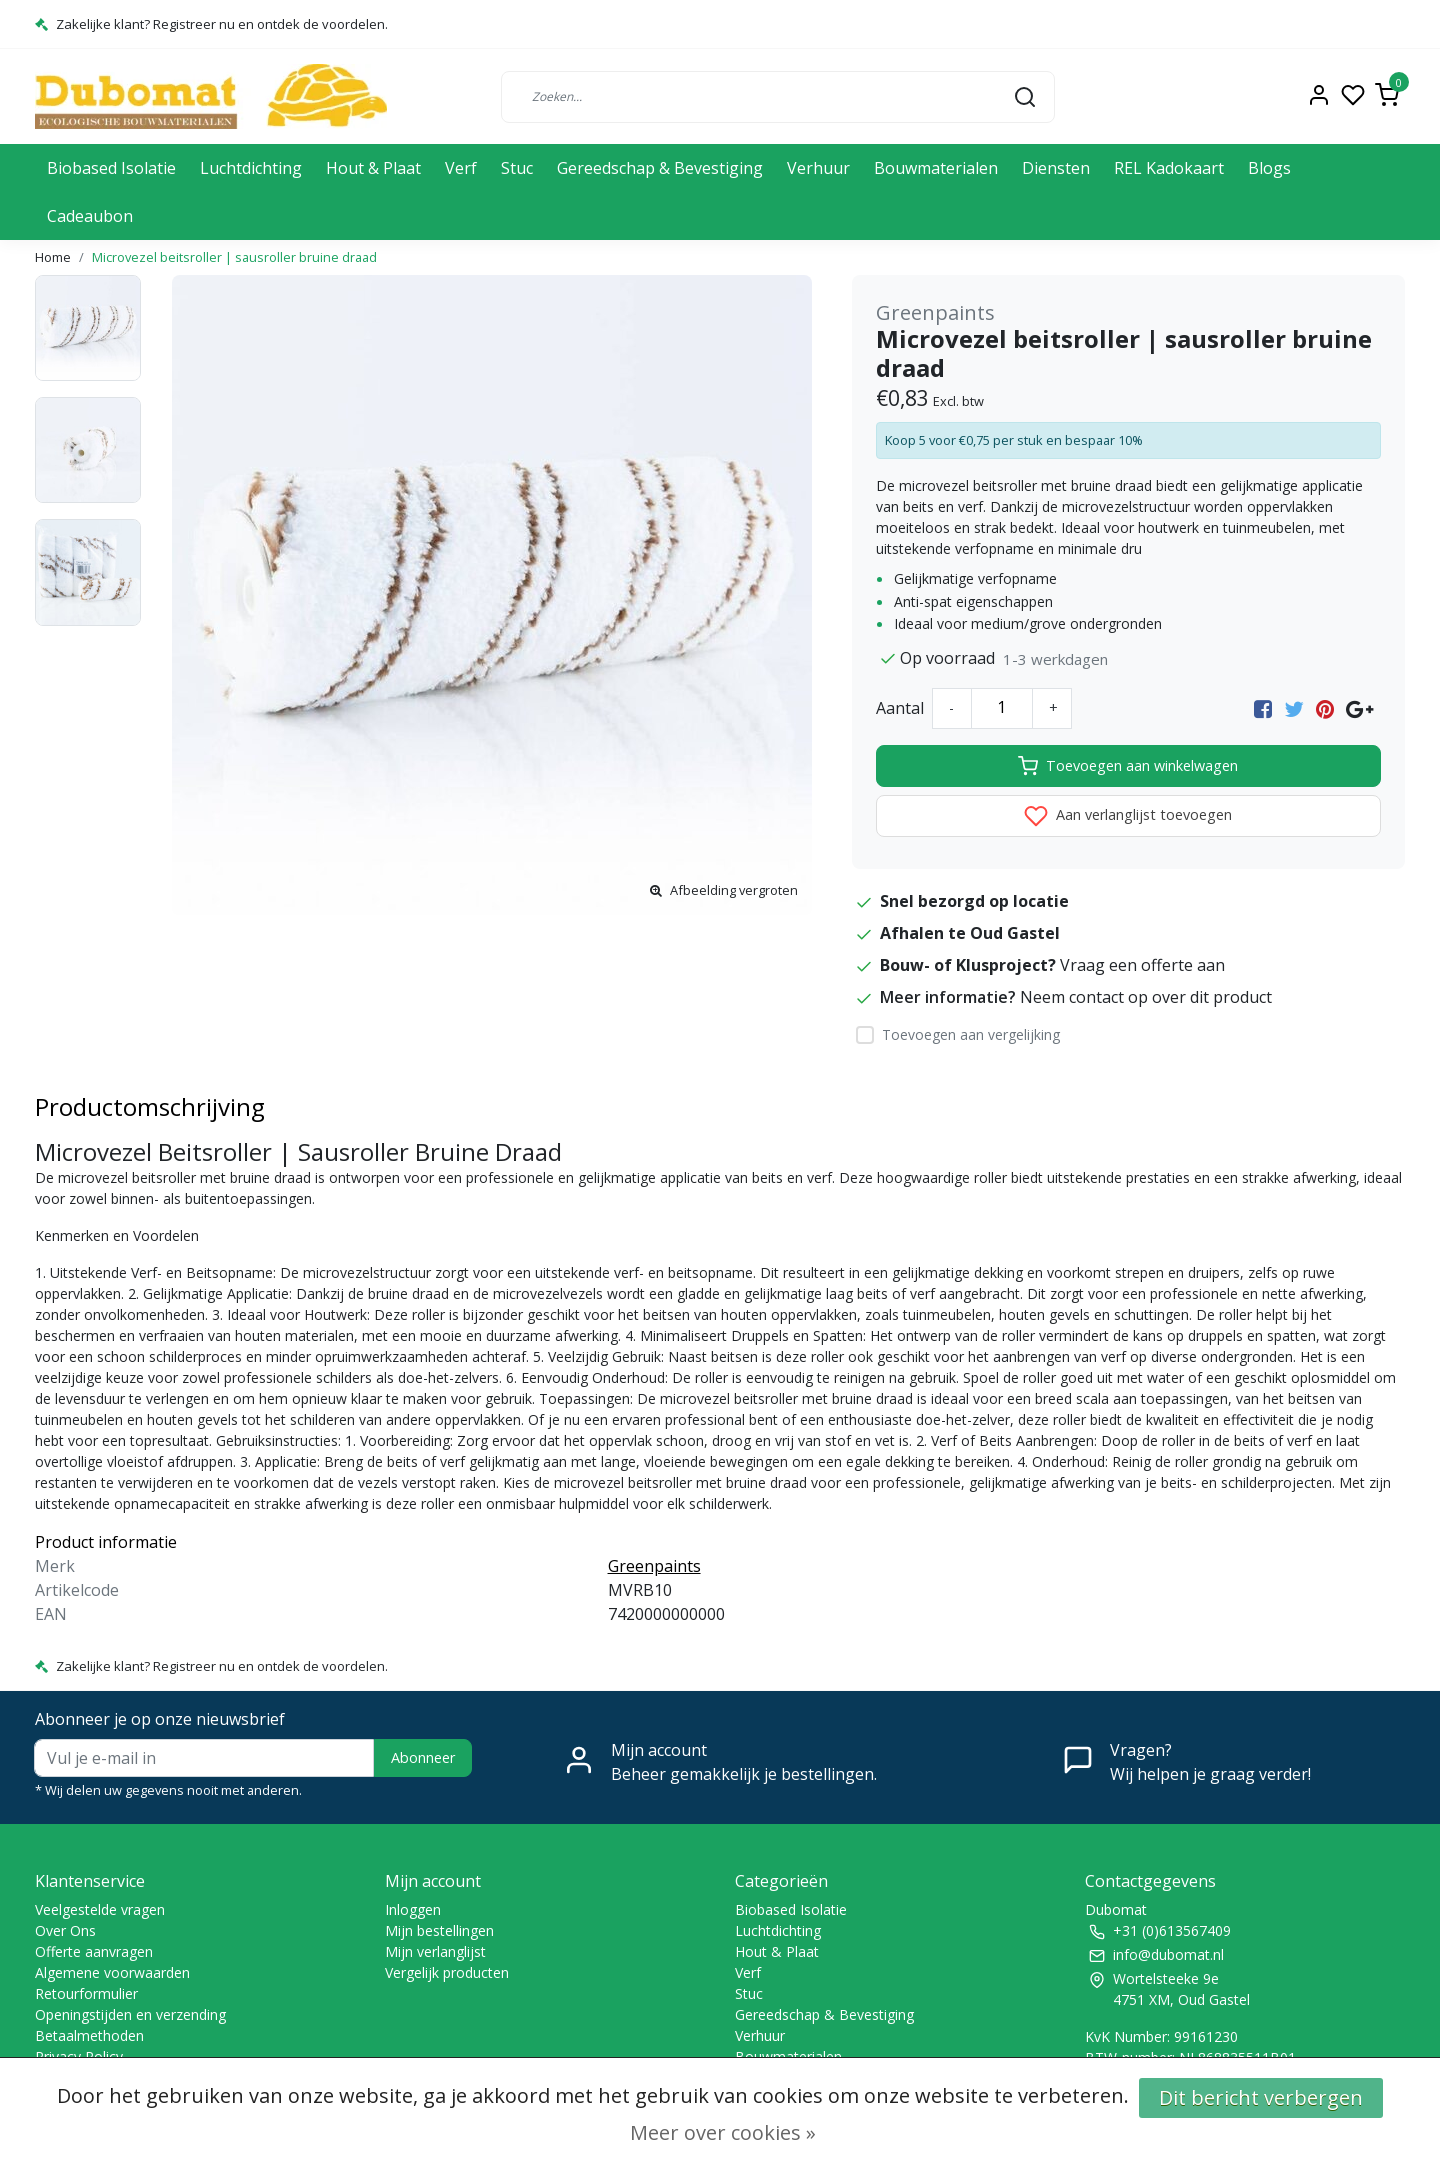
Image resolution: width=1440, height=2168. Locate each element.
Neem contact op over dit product (1146, 997)
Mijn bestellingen (439, 1930)
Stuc (517, 168)
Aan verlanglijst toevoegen (1128, 816)
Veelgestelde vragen (100, 1909)
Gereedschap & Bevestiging (660, 168)
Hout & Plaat (373, 168)
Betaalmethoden (89, 2035)
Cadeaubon (90, 216)
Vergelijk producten (447, 1972)
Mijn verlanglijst (435, 1951)
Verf (461, 168)
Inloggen (413, 1909)
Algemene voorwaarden (112, 1972)
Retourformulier (86, 1993)
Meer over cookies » (723, 2132)
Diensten (1056, 168)
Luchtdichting (251, 168)
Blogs (1269, 168)
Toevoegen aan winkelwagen (1128, 766)
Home (53, 257)
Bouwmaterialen (936, 168)
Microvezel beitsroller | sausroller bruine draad (234, 257)
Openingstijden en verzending (130, 2014)
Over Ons (65, 1930)
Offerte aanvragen (94, 1951)
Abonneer (423, 1757)
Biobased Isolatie (111, 168)
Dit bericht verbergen (1261, 2097)
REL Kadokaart (1169, 168)
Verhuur (818, 168)
